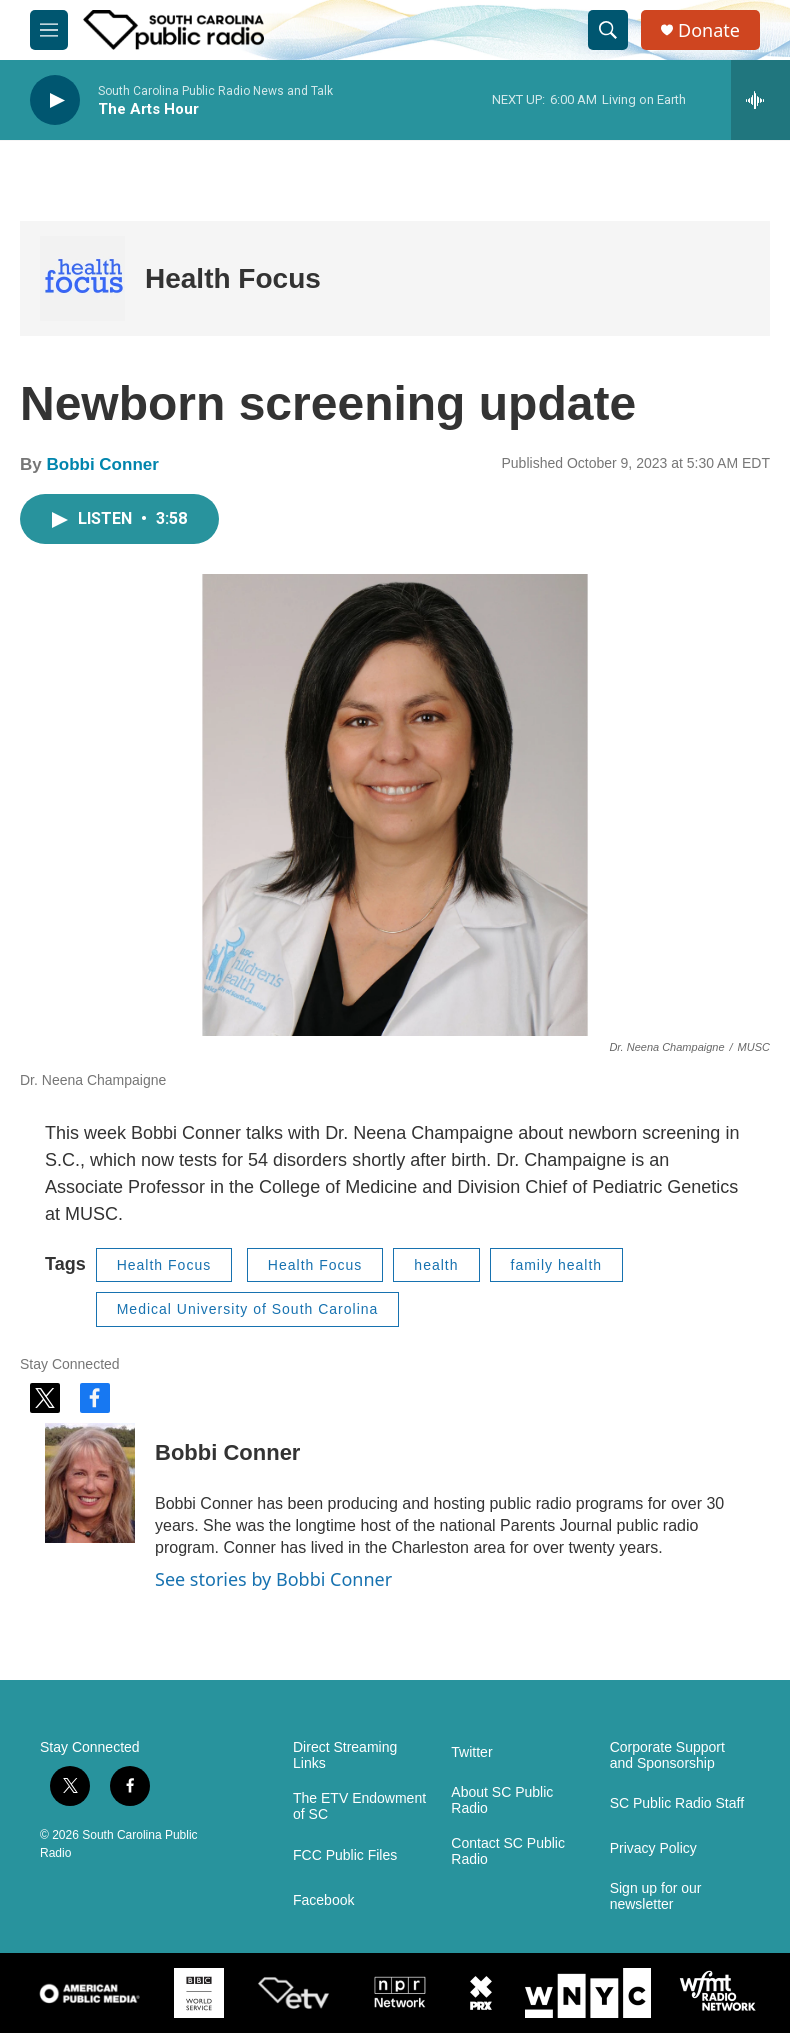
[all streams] (760, 100)
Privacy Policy (653, 1848)
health (436, 1265)
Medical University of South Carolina (248, 1309)
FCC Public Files (345, 1855)
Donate (709, 30)
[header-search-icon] (608, 30)
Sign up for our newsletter (656, 1896)
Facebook (323, 1900)
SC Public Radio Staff (677, 1803)
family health (557, 1265)
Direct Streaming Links (345, 1755)
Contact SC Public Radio (508, 1851)
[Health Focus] (82, 278)
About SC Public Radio (502, 1800)
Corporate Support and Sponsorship (667, 1755)
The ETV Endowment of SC (359, 1806)
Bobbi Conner (102, 464)
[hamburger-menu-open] (49, 30)
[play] (55, 100)
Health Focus (233, 278)
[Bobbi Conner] (90, 1483)
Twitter (471, 1752)
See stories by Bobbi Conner (273, 1579)
